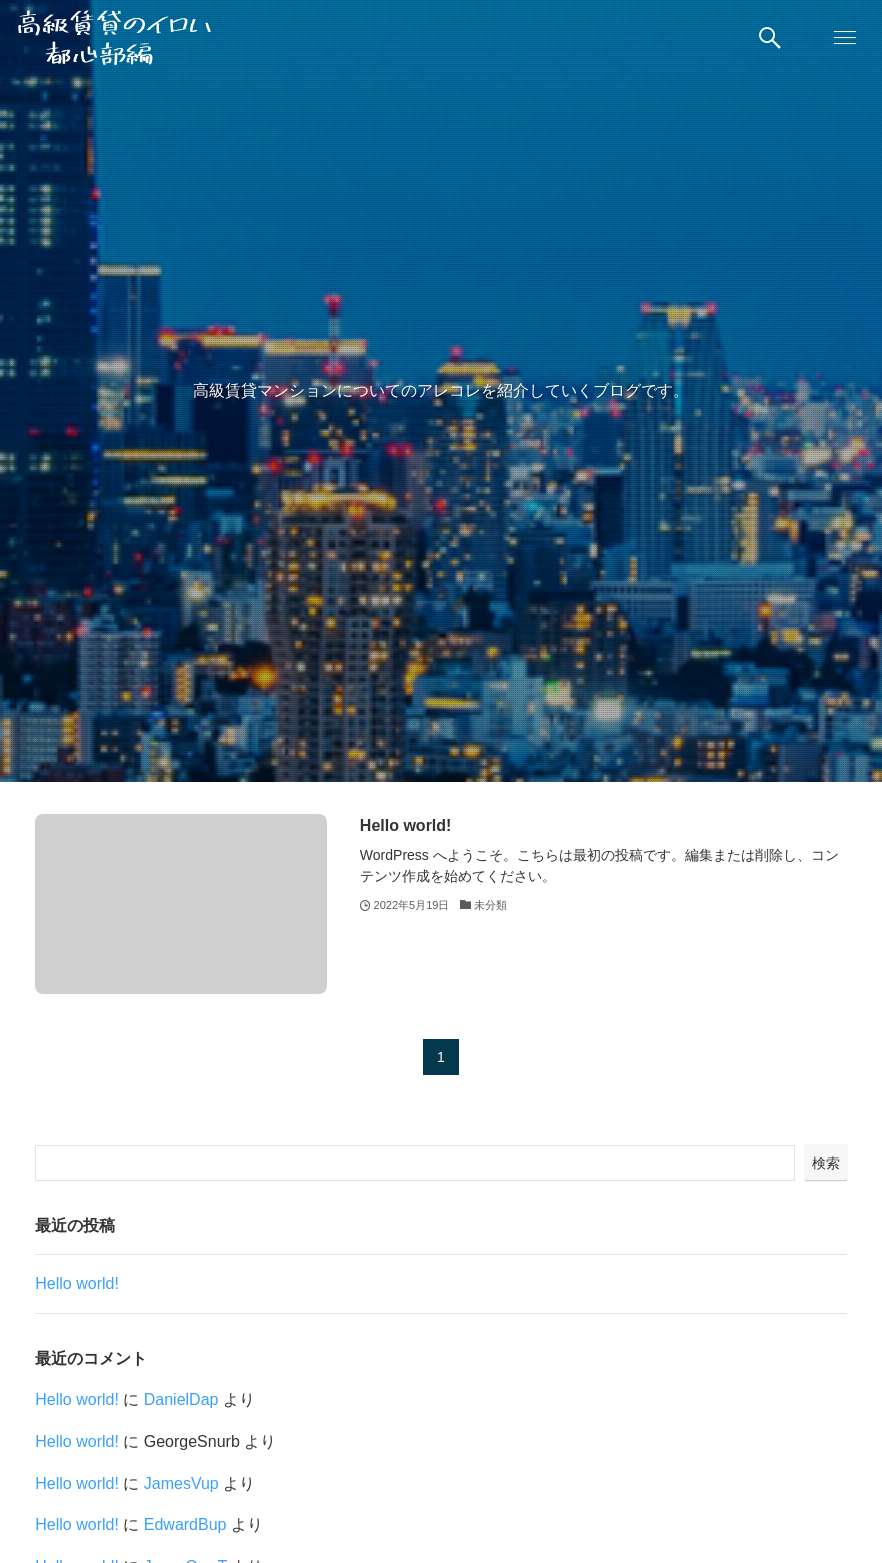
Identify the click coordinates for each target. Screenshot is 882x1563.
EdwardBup (185, 1524)
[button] (769, 37)
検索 (826, 1163)
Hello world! (77, 1283)
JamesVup (181, 1483)
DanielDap (181, 1399)
